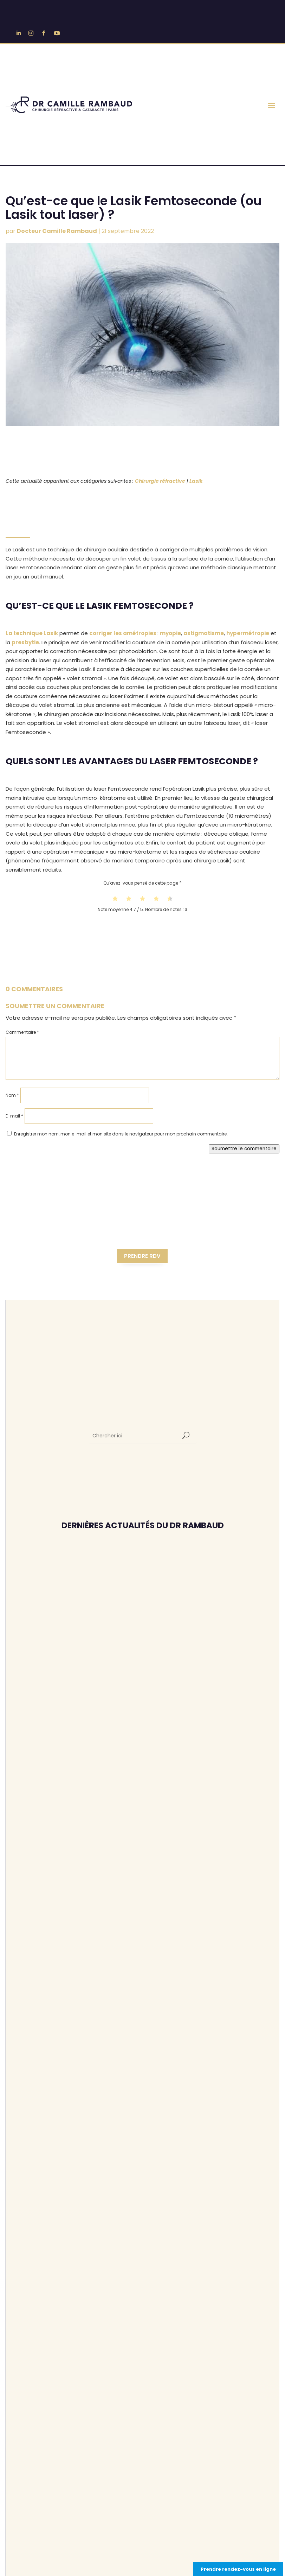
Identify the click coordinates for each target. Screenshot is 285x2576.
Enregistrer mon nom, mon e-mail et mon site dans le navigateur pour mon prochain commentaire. (121, 1134)
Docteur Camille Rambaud (57, 231)
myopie (170, 633)
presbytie (25, 642)
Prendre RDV (142, 1256)
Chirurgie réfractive (160, 481)
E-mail (14, 1116)
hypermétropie (247, 633)
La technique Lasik (32, 633)
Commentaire (22, 1032)
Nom (12, 1095)
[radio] (115, 899)
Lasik (196, 481)
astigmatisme (203, 633)
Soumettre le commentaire (244, 1148)
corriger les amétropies (123, 633)
